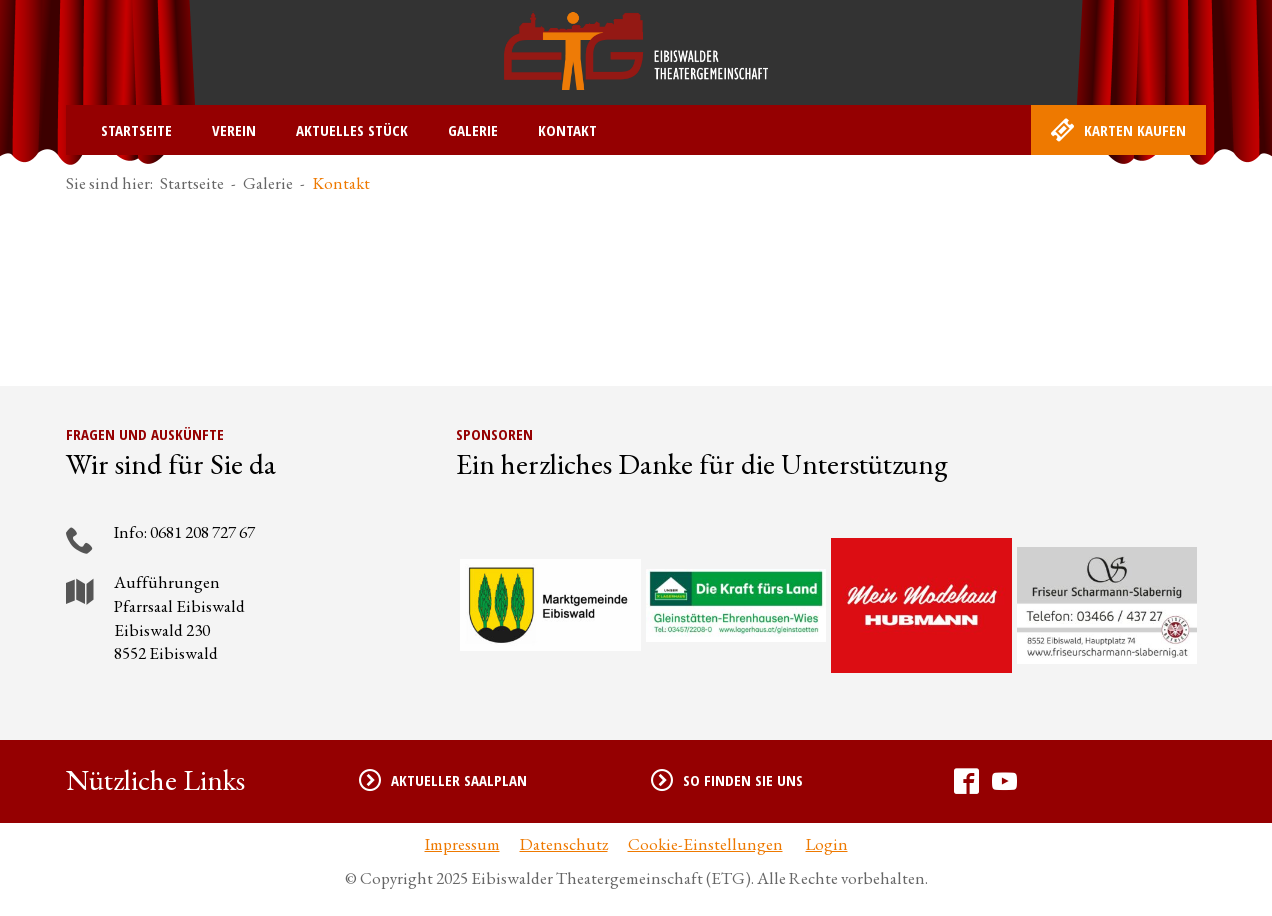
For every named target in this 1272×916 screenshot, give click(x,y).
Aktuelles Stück (352, 130)
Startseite (136, 130)
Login (827, 844)
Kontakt (567, 130)
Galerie (473, 130)
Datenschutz (564, 844)
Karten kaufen (1118, 130)
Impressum (462, 844)
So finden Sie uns (727, 780)
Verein (234, 130)
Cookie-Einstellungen (705, 844)
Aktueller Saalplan (443, 780)
